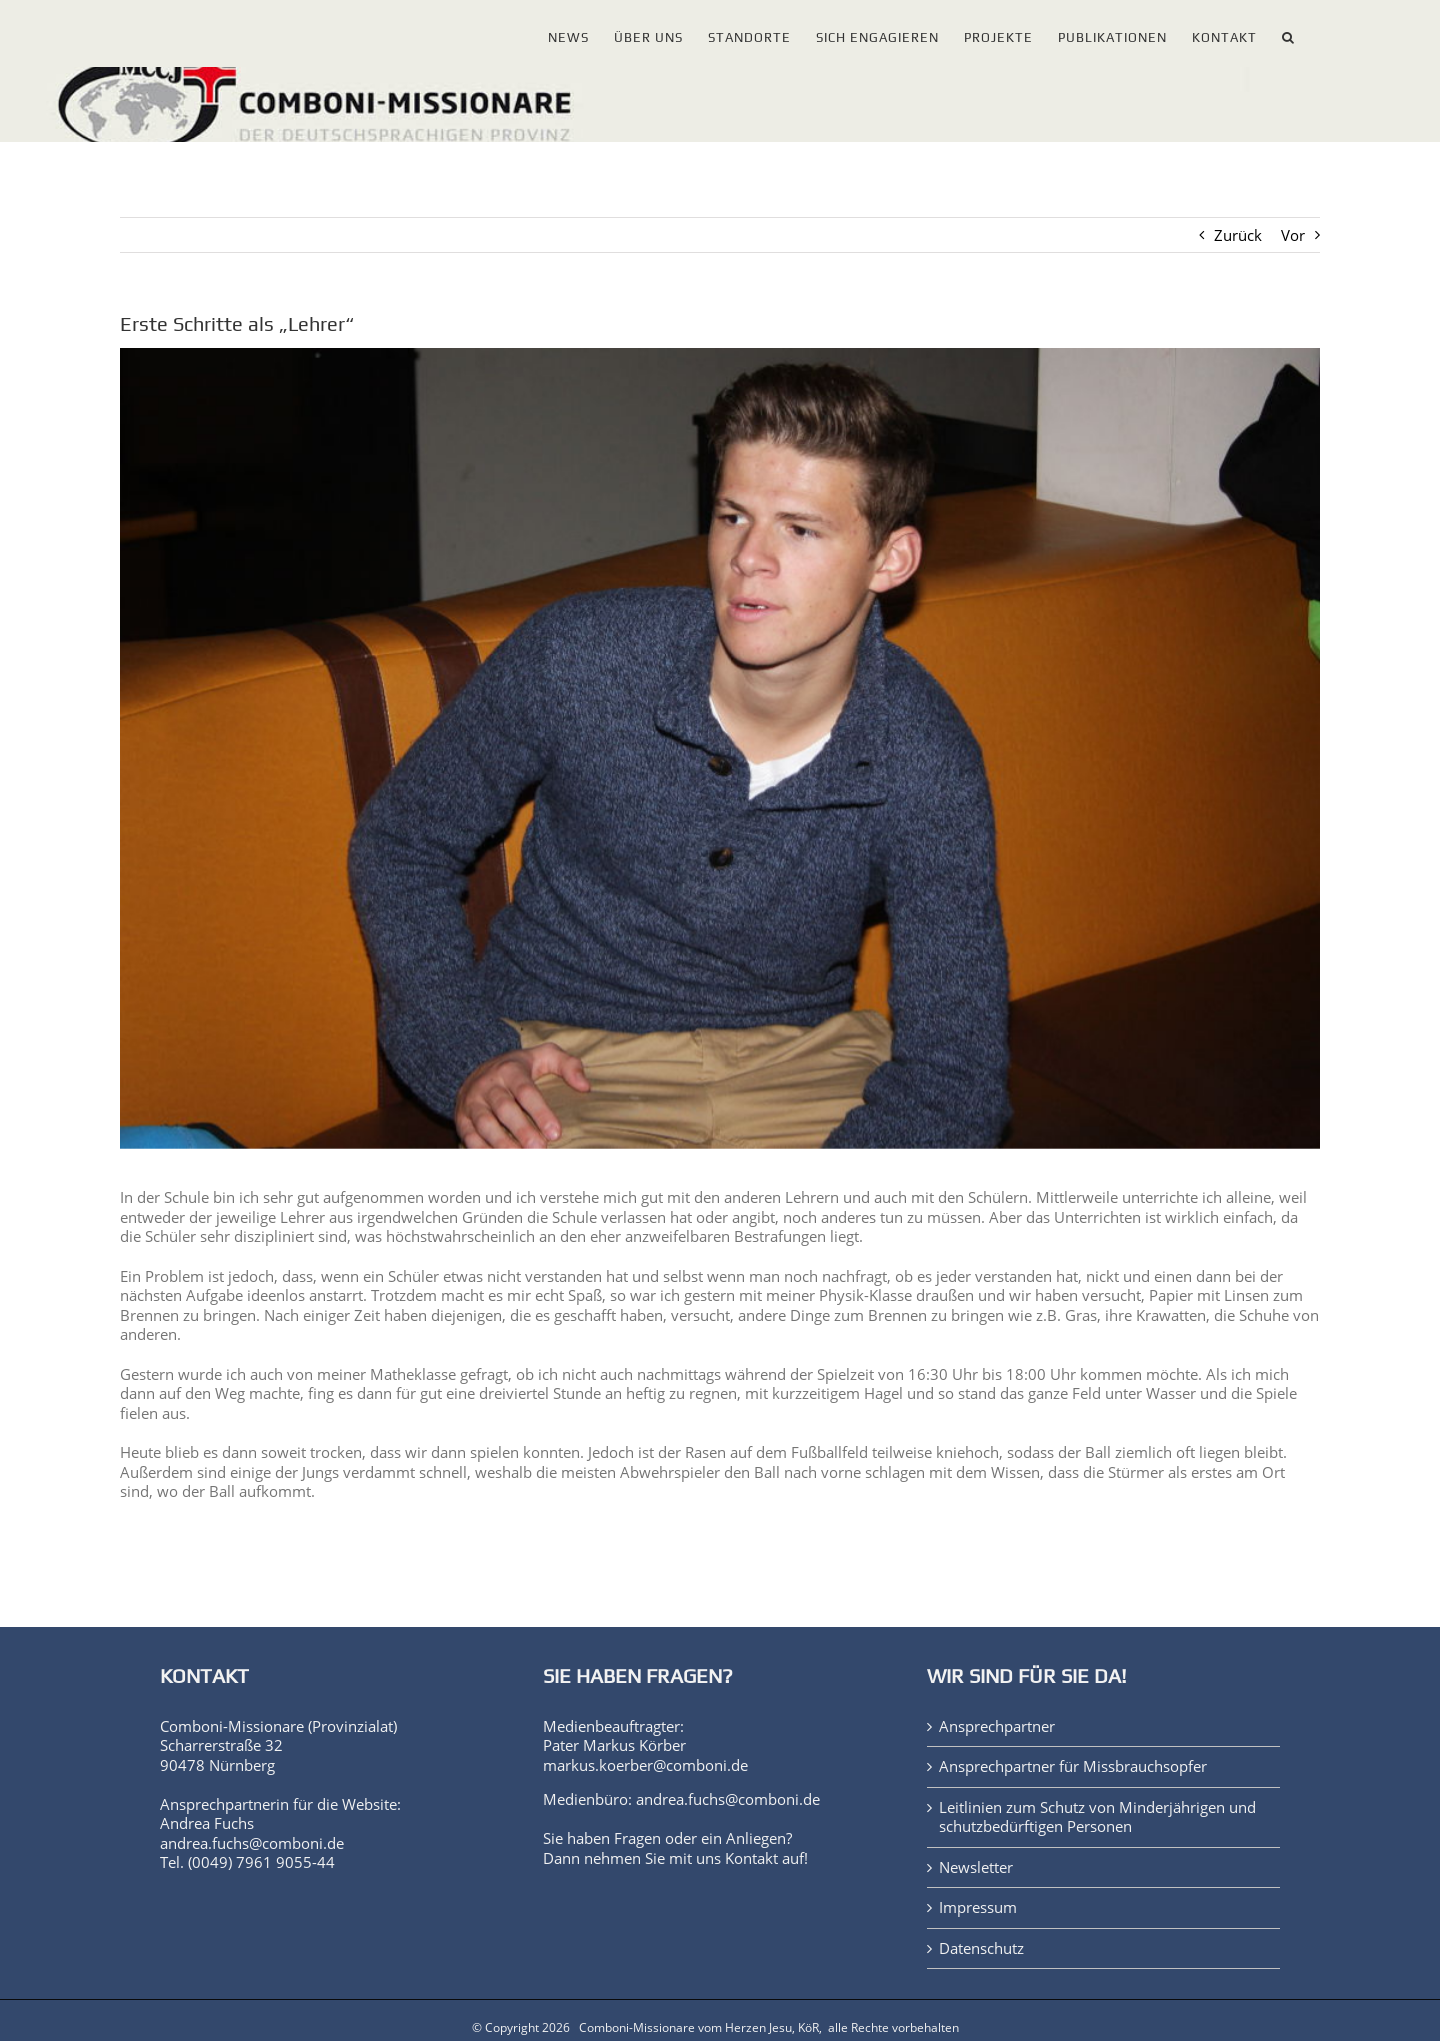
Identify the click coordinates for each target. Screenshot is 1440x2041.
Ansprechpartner (997, 1726)
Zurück (1238, 235)
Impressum (978, 1907)
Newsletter (976, 1867)
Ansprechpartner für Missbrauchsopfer (1073, 1766)
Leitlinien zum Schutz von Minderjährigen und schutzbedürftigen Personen (1097, 1817)
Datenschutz (981, 1948)
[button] (1288, 33)
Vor (1293, 235)
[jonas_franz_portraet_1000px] (720, 748)
